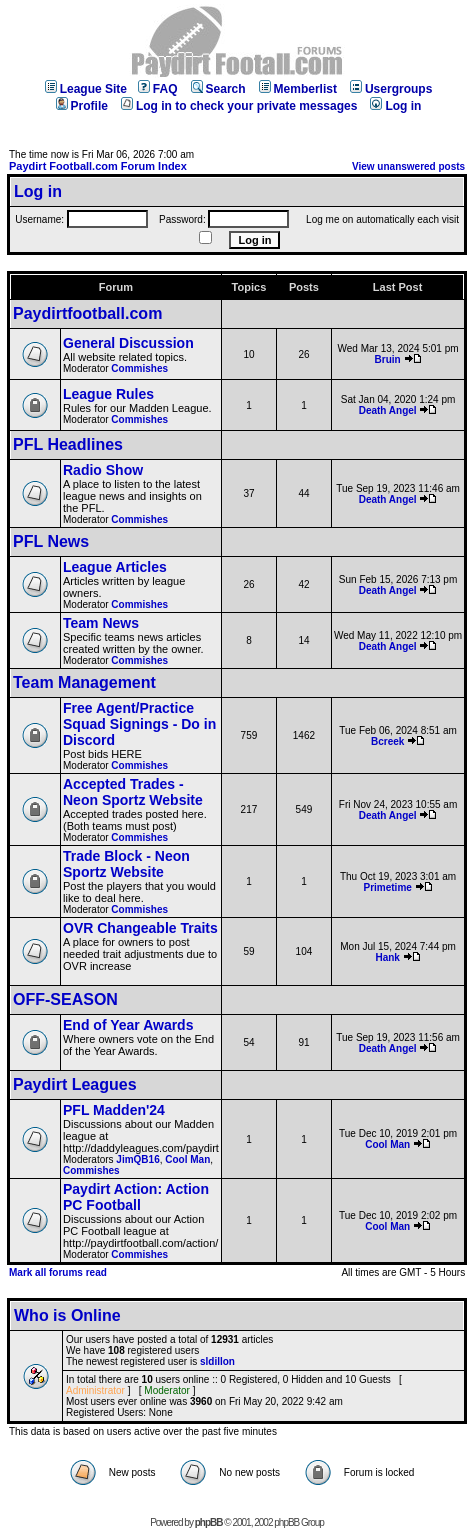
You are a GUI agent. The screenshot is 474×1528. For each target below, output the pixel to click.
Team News (101, 623)
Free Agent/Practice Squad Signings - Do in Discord (139, 724)
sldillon (217, 1361)
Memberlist (298, 89)
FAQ (158, 89)
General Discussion (128, 343)
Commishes (139, 368)
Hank (387, 957)
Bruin (388, 359)
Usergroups (391, 89)
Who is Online (67, 1315)
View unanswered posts (408, 166)
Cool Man (187, 1159)
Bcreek (387, 741)
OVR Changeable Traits (140, 928)
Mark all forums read (58, 1272)
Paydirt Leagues (75, 1084)
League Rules (108, 394)
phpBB (209, 1522)
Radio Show (103, 470)
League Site (86, 89)
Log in (395, 106)
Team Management (84, 682)
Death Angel (388, 410)
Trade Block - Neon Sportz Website (126, 864)
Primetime (387, 887)
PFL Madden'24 (114, 1110)
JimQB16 (137, 1159)
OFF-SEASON (65, 999)
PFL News (51, 541)
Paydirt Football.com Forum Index (98, 166)
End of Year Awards (128, 1025)
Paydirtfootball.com (87, 313)
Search (218, 89)
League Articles (115, 567)
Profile (82, 106)
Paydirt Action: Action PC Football (136, 1197)
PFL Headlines (68, 444)
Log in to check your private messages (239, 106)
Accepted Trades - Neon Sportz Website (133, 792)
